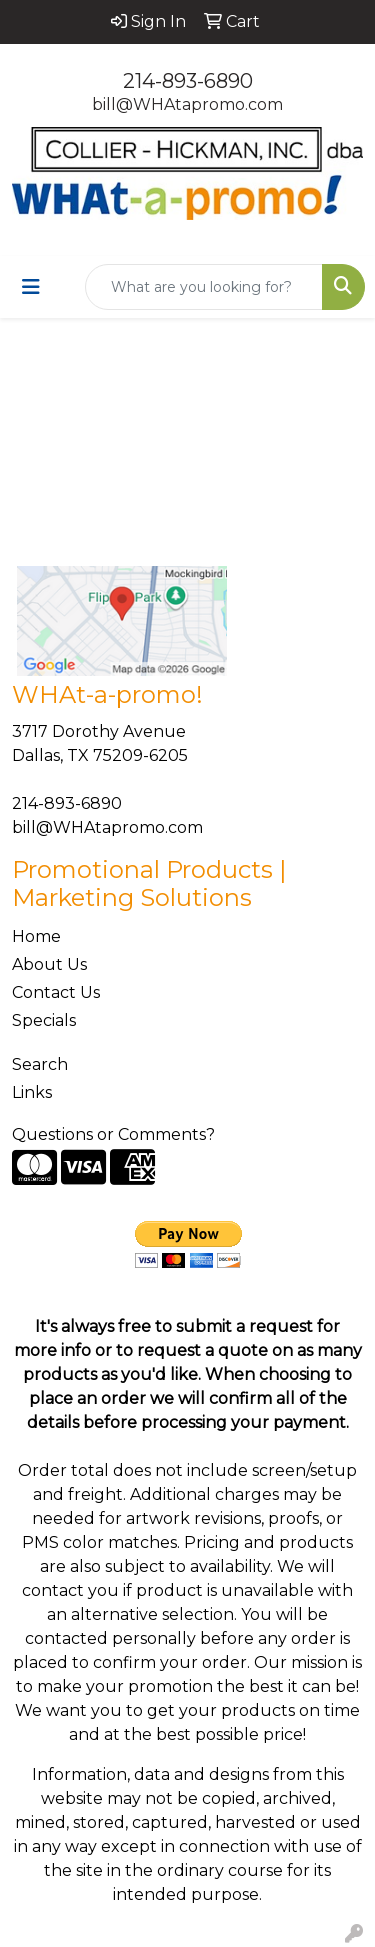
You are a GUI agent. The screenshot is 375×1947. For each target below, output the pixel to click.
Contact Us (56, 992)
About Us (49, 964)
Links (32, 1092)
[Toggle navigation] (31, 287)
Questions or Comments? (113, 1134)
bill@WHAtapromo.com (187, 104)
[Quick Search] (204, 287)
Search (40, 1064)
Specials (44, 1020)
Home (36, 936)
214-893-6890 (188, 81)
